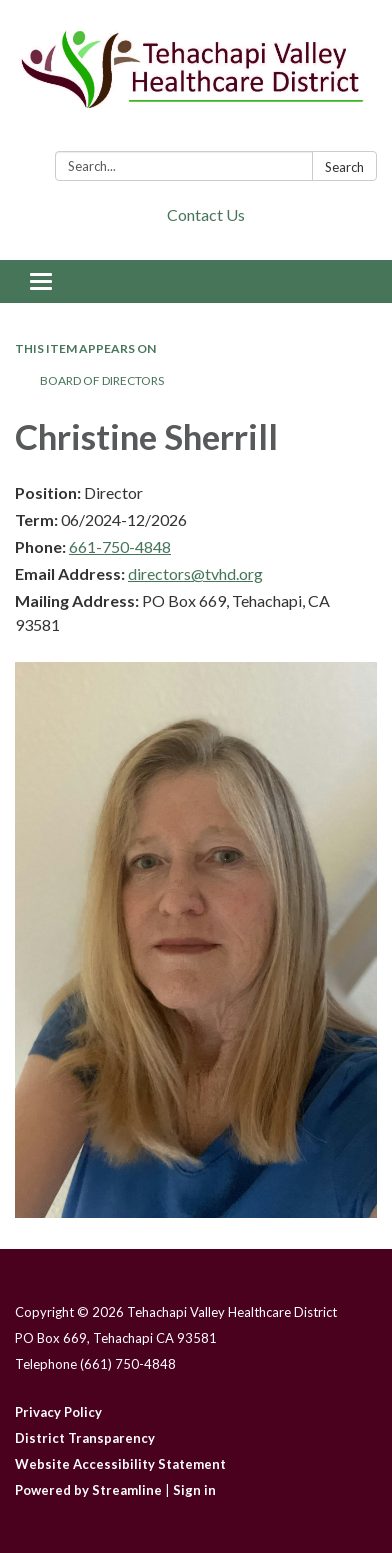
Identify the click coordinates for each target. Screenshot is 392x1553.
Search (344, 167)
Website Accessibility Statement (120, 1464)
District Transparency (85, 1438)
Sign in (194, 1490)
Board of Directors (102, 380)
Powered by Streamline (88, 1490)
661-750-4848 (120, 546)
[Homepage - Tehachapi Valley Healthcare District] (196, 79)
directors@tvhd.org (195, 573)
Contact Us (206, 214)
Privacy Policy (58, 1412)
